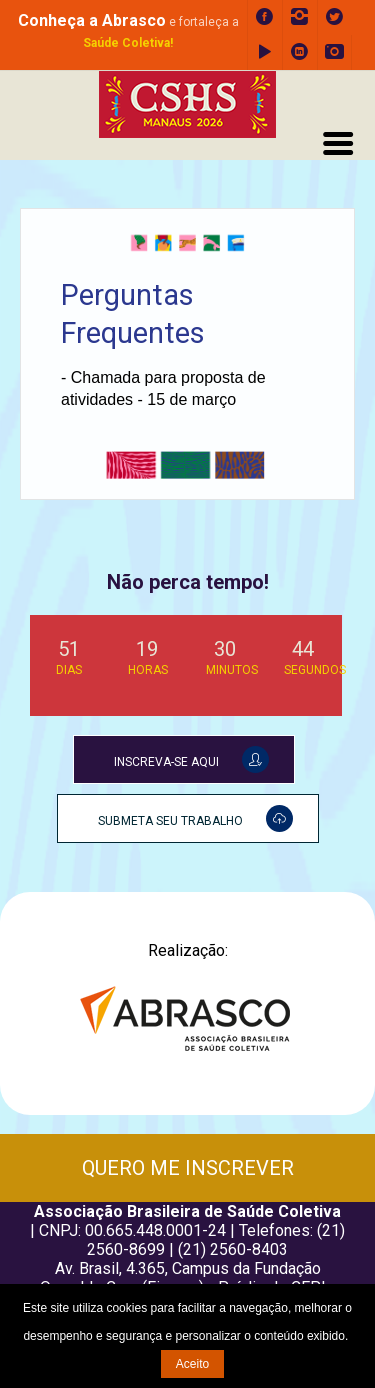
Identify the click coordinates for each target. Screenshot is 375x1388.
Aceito (192, 1364)
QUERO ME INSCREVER (188, 1168)
